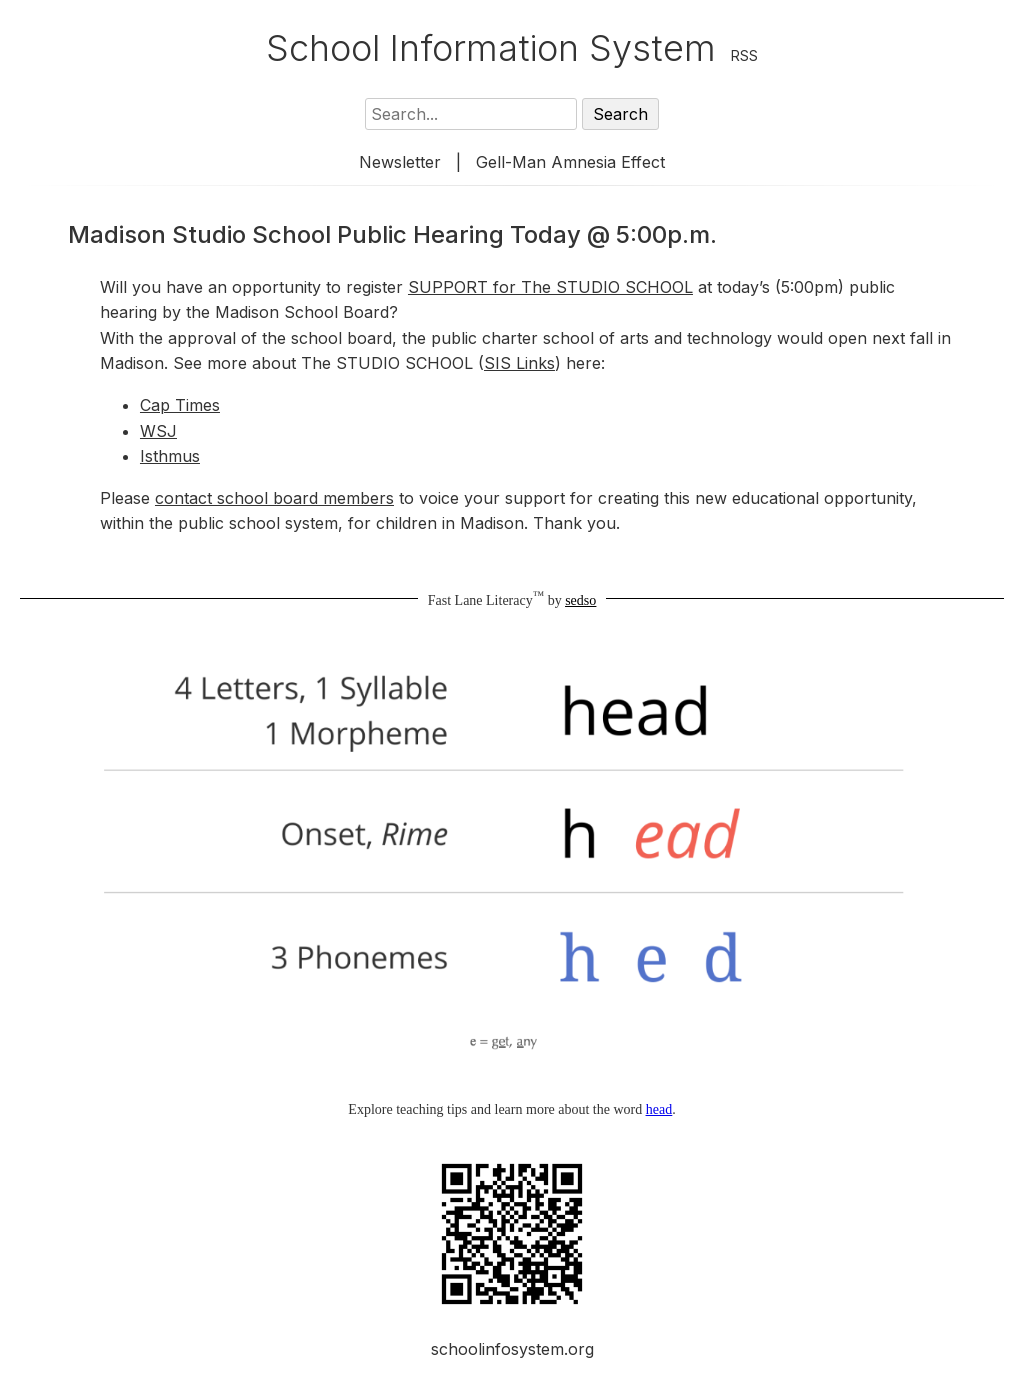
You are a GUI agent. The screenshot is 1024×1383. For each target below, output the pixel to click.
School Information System (491, 48)
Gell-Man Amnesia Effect (570, 162)
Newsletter (400, 162)
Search (620, 114)
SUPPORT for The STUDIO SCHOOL (550, 287)
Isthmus (170, 456)
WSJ (158, 431)
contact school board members (274, 498)
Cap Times (180, 405)
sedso (580, 600)
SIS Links (519, 363)
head (659, 1109)
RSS (744, 55)
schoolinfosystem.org (512, 1349)
